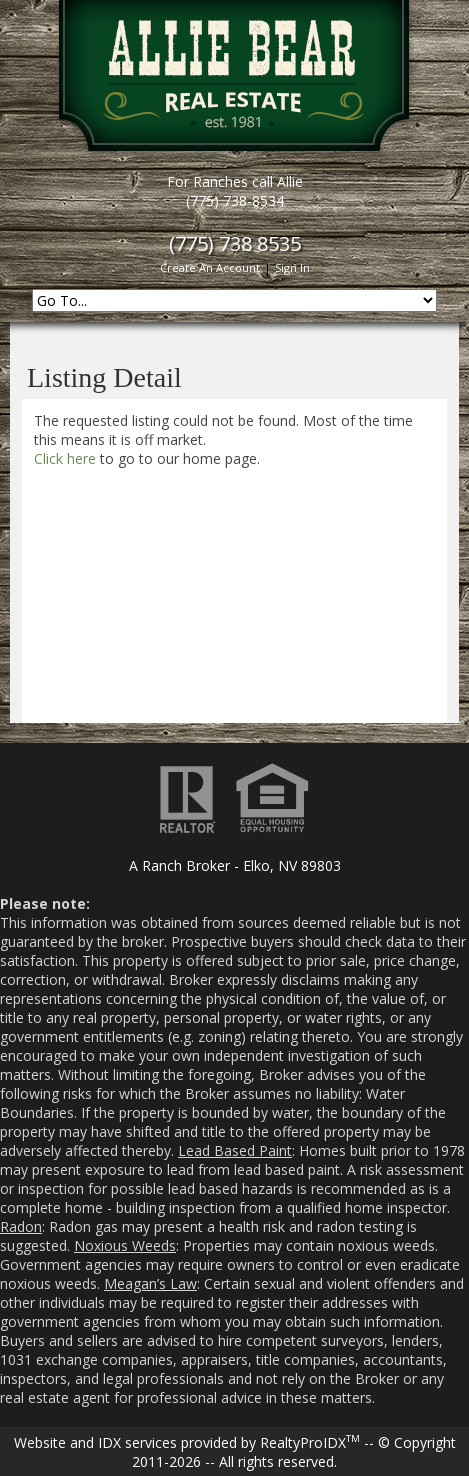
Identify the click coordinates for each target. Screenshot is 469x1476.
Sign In (292, 267)
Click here (65, 458)
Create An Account (210, 267)
